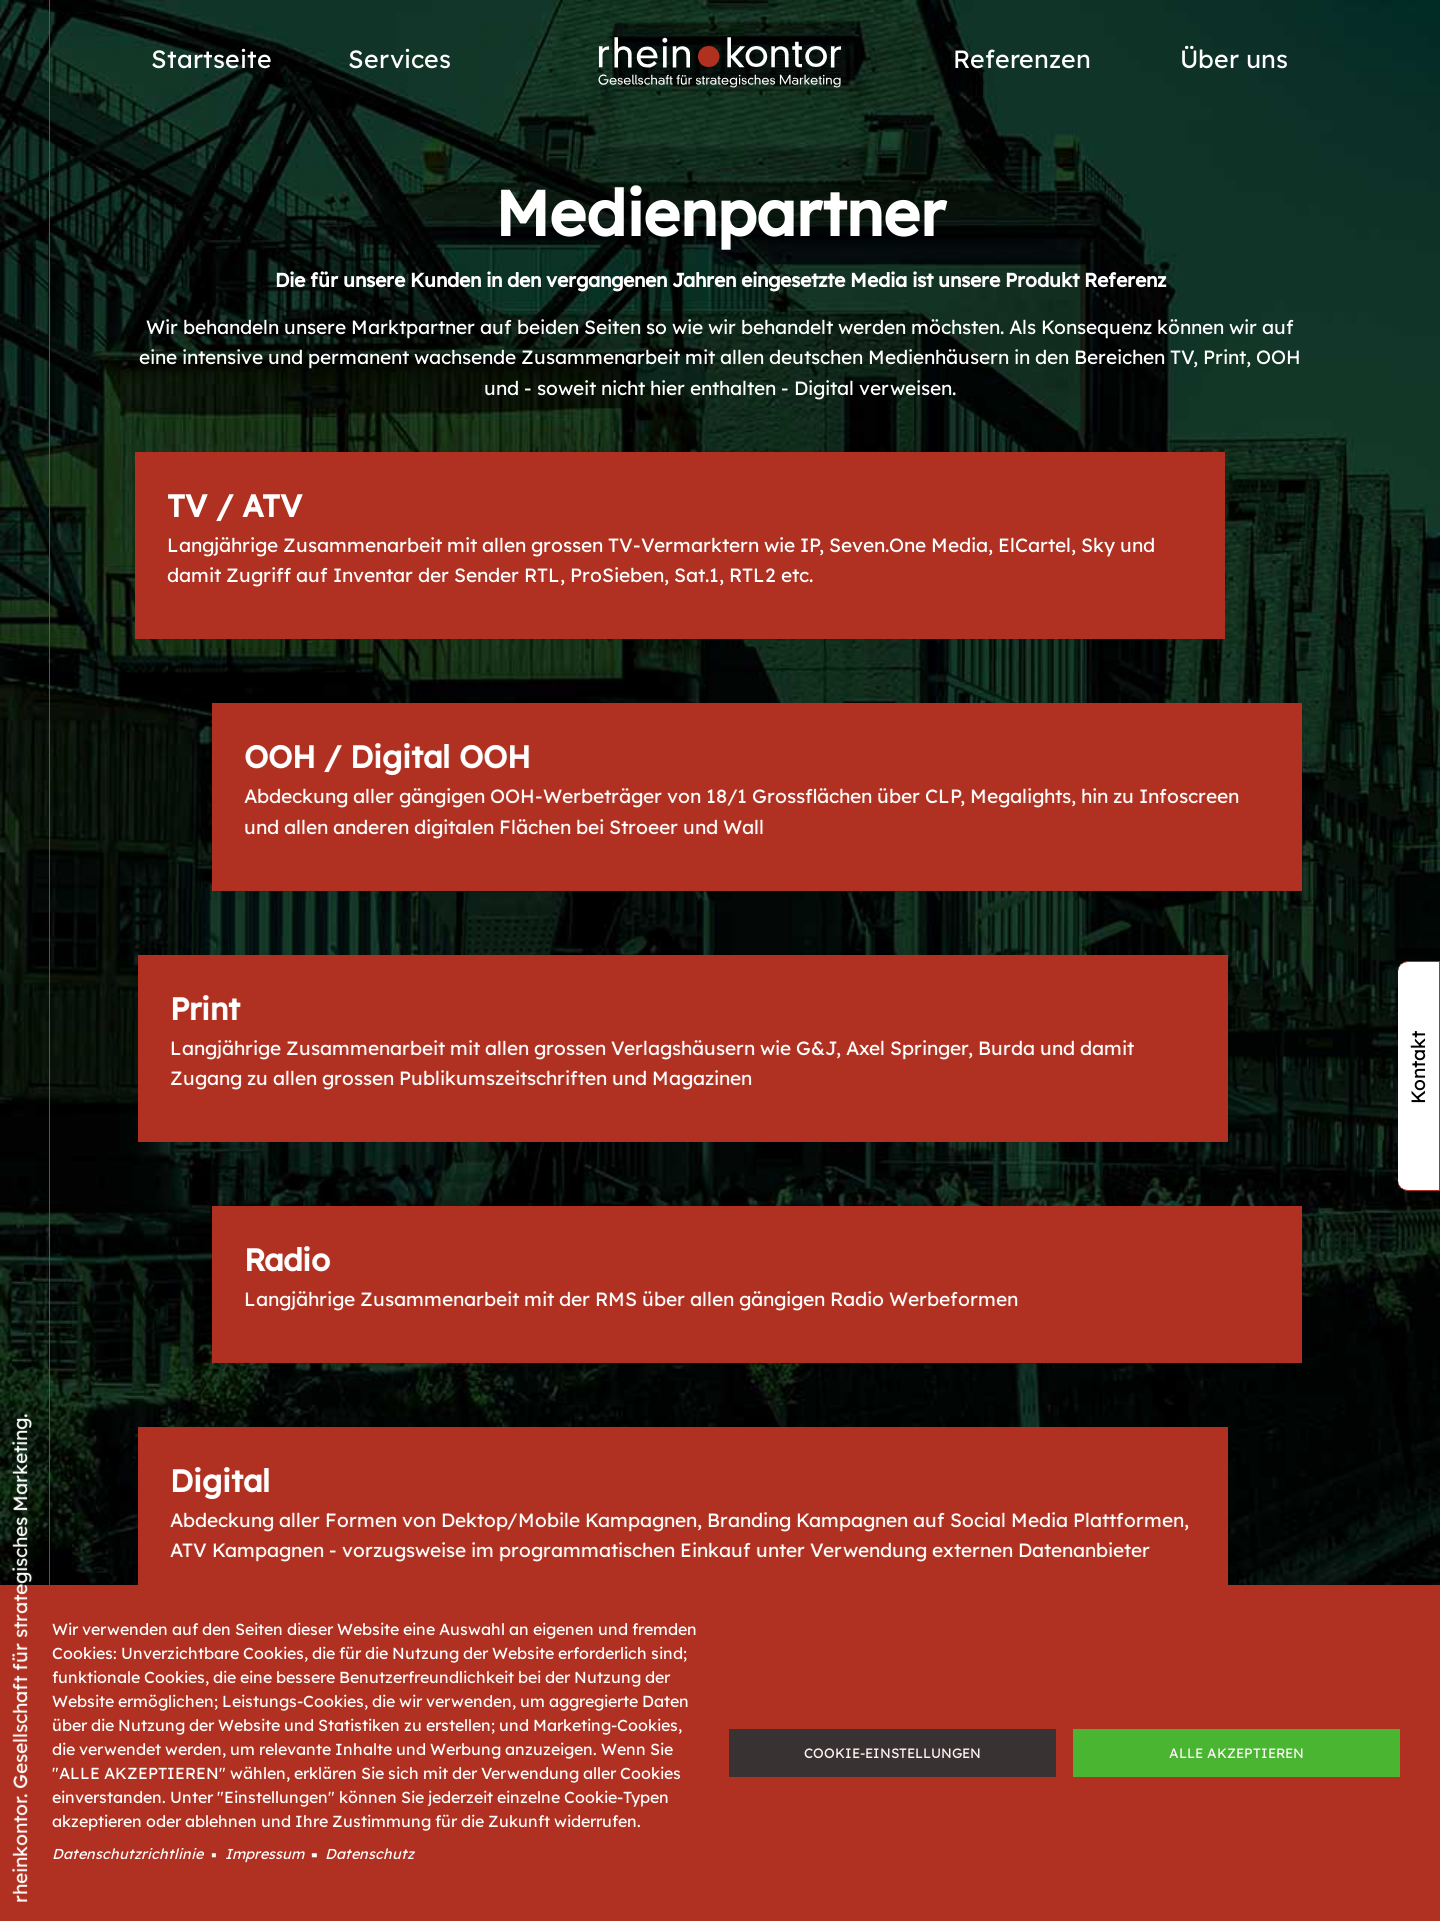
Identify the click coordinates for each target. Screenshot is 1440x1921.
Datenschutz (369, 1854)
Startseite (211, 58)
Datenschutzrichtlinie (127, 1854)
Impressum (264, 1854)
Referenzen (1022, 58)
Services (399, 58)
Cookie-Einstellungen (892, 1752)
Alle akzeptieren (1236, 1752)
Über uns (1234, 58)
